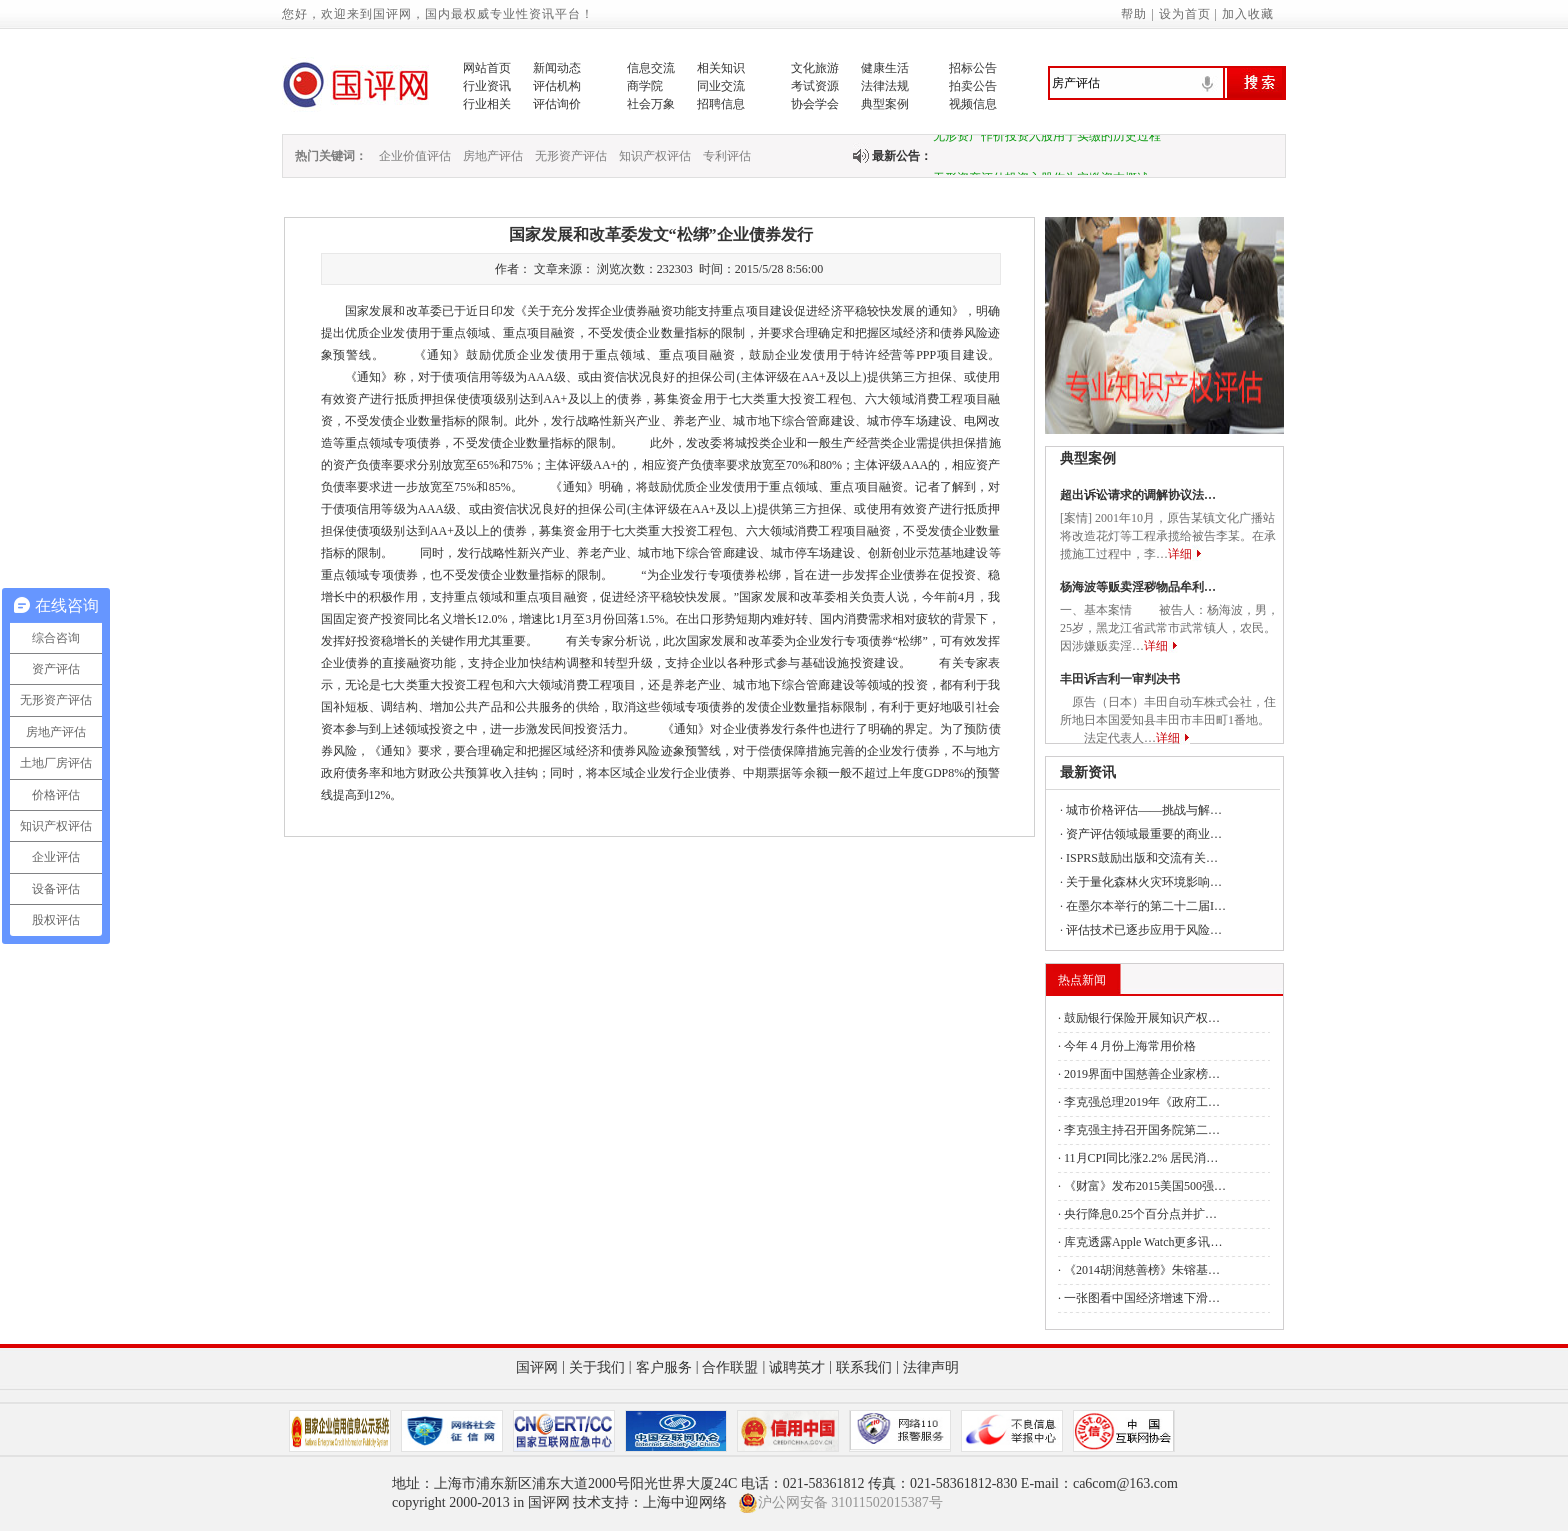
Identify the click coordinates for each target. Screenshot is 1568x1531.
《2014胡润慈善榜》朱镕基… (1142, 1270)
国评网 (537, 1367)
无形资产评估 (571, 156)
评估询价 (557, 104)
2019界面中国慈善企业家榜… (1142, 1074)
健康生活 (885, 68)
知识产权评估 (655, 156)
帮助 (1134, 14)
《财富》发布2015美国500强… (1145, 1186)
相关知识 (721, 68)
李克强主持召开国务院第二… (1142, 1130)
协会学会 (815, 104)
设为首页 (1185, 14)
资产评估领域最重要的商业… (1144, 834)
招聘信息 (721, 104)
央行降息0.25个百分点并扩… (1140, 1214)
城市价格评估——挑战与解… (1144, 810)
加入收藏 (1248, 14)
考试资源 (815, 86)
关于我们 (597, 1367)
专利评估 (727, 156)
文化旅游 (815, 68)
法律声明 (931, 1367)
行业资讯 (487, 86)
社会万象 (651, 104)
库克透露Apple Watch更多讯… (1143, 1242)
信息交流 (651, 68)
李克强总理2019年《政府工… (1142, 1102)
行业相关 (487, 104)
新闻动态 (557, 68)
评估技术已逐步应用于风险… (1144, 930)
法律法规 (885, 86)
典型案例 (885, 104)
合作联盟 (730, 1367)
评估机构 (557, 86)
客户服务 (664, 1367)
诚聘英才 (797, 1367)
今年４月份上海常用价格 (1130, 1046)
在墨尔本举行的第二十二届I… (1146, 906)
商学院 (645, 86)
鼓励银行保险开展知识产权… (1142, 1018)
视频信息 (973, 104)
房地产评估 (493, 156)
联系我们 (864, 1367)
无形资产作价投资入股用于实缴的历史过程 (1047, 139)
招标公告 (973, 68)
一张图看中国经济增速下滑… (1142, 1298)
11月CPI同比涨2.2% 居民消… (1141, 1158)
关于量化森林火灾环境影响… (1144, 882)
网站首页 (487, 68)
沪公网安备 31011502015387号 (840, 1503)
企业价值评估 (415, 156)
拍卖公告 (973, 86)
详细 (1180, 554)
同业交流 (721, 86)
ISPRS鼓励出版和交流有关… (1142, 858)
